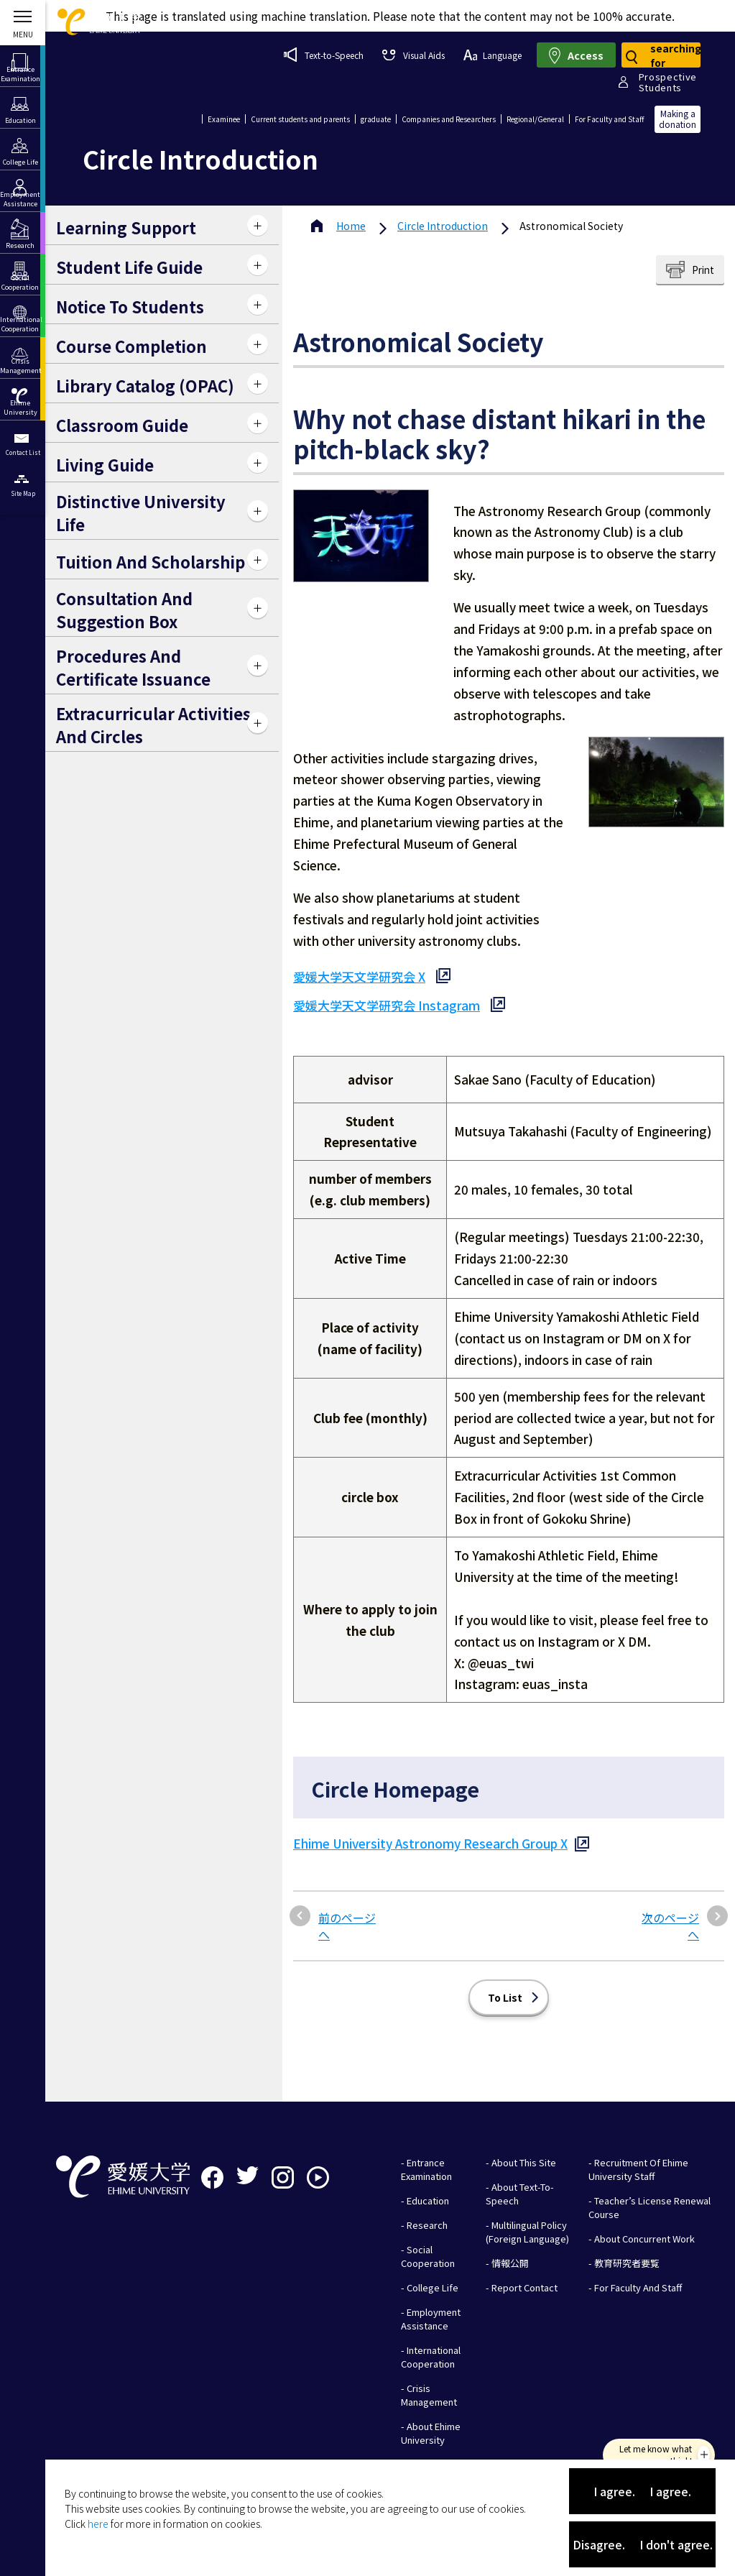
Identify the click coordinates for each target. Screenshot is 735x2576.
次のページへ (670, 1908)
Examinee (224, 119)
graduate (376, 119)
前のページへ (347, 1908)
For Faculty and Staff (609, 119)
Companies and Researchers (449, 119)
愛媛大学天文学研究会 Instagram (386, 1005)
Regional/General (535, 119)
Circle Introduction (442, 225)
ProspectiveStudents (668, 82)
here (98, 2523)
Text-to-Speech (324, 54)
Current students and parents (300, 119)
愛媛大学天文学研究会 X (359, 976)
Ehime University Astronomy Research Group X (430, 1825)
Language (492, 55)
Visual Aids (413, 55)
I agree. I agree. (642, 2491)
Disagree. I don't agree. (643, 2544)
